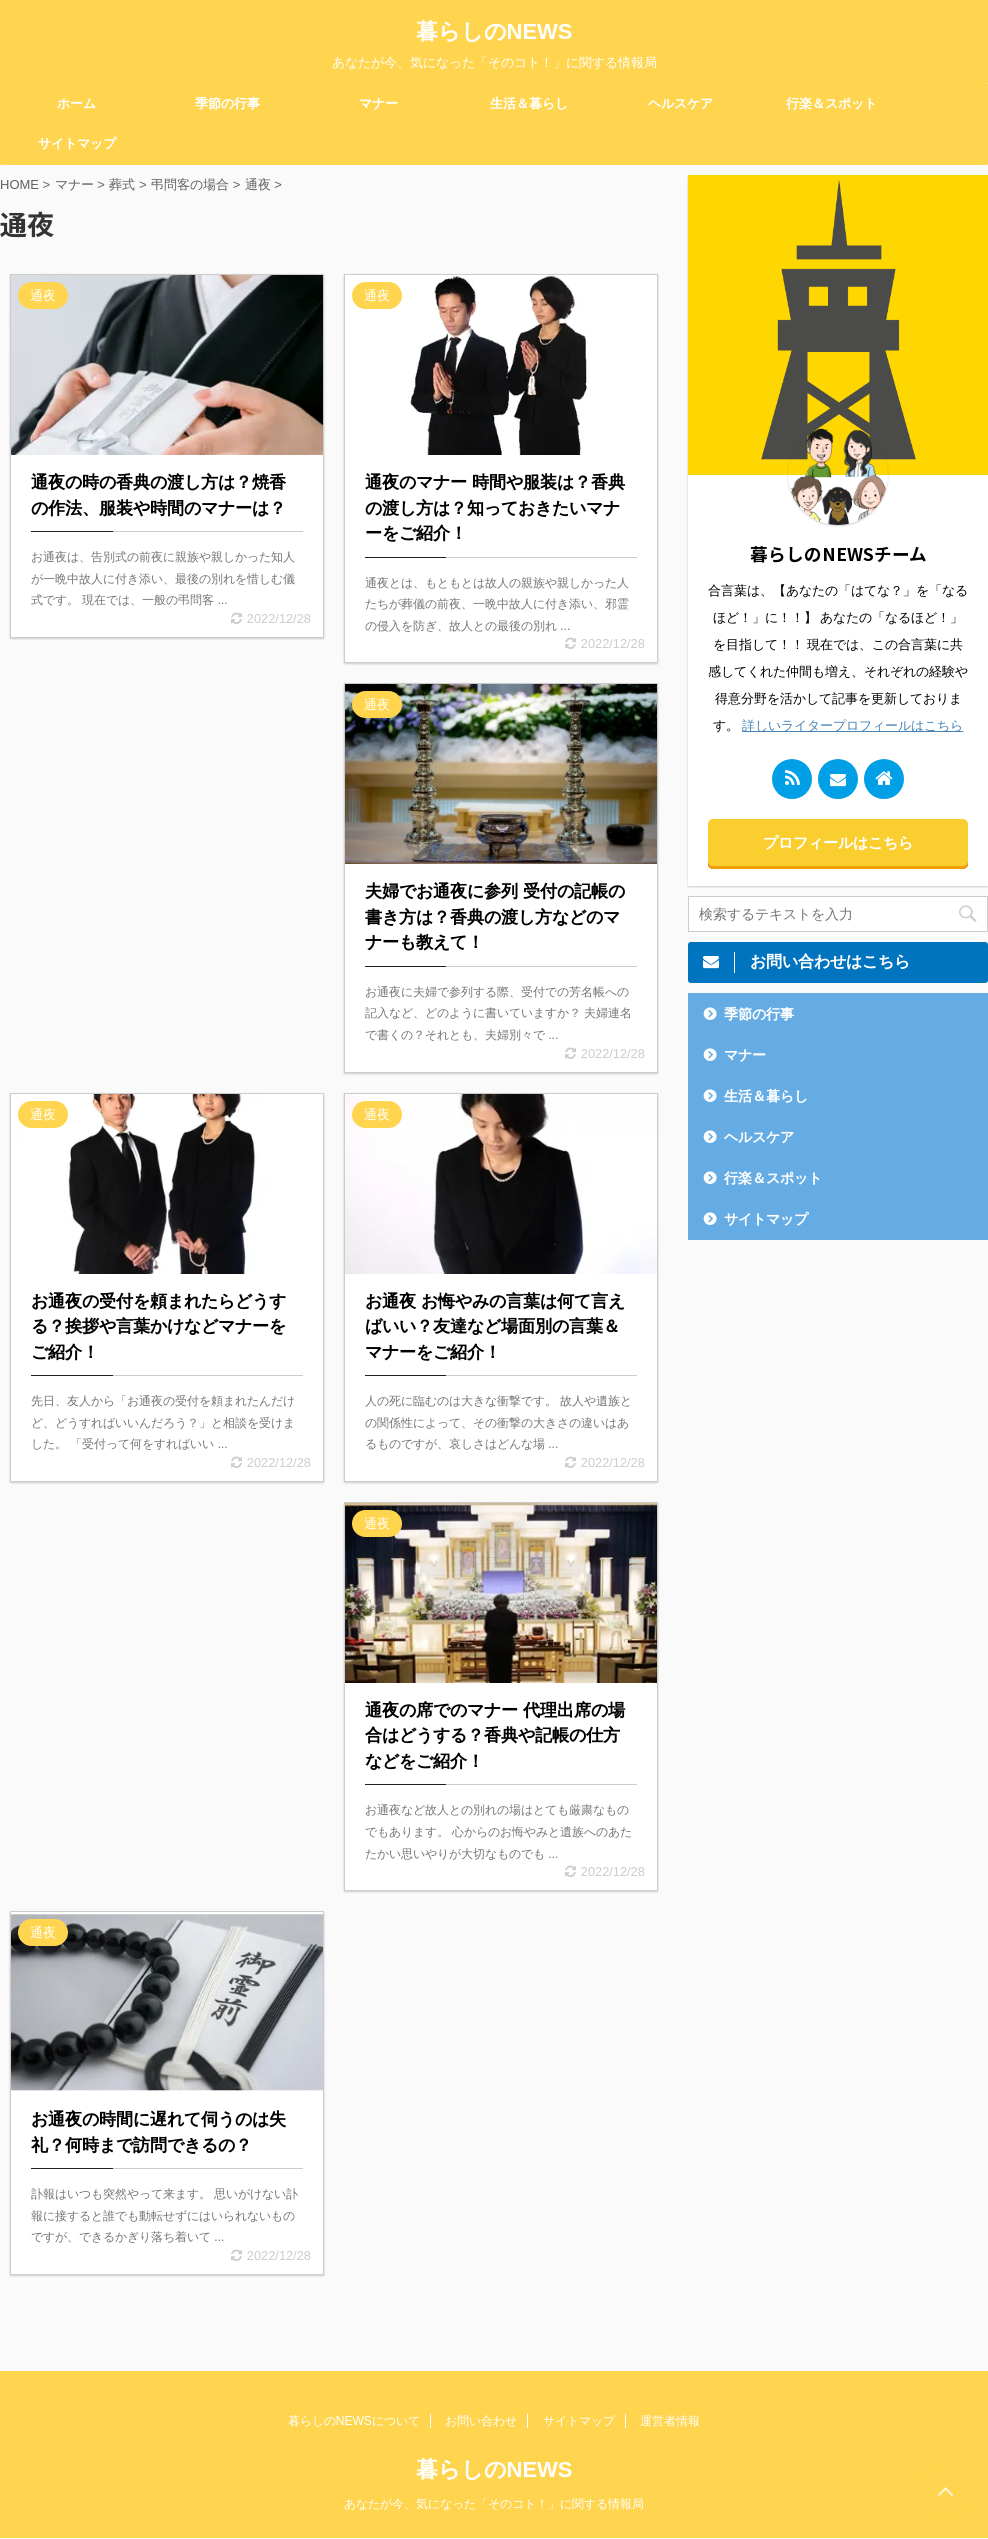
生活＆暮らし (529, 103)
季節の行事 (227, 103)
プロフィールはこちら (838, 842)
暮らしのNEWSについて (354, 2421)
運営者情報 (670, 2421)
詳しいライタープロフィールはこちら (852, 725)
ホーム (76, 103)
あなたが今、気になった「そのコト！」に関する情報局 (494, 2504)
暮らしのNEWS (494, 31)
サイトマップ (77, 143)
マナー (378, 103)
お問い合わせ (481, 2421)
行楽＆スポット (831, 103)
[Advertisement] (167, 840)
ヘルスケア (680, 103)
